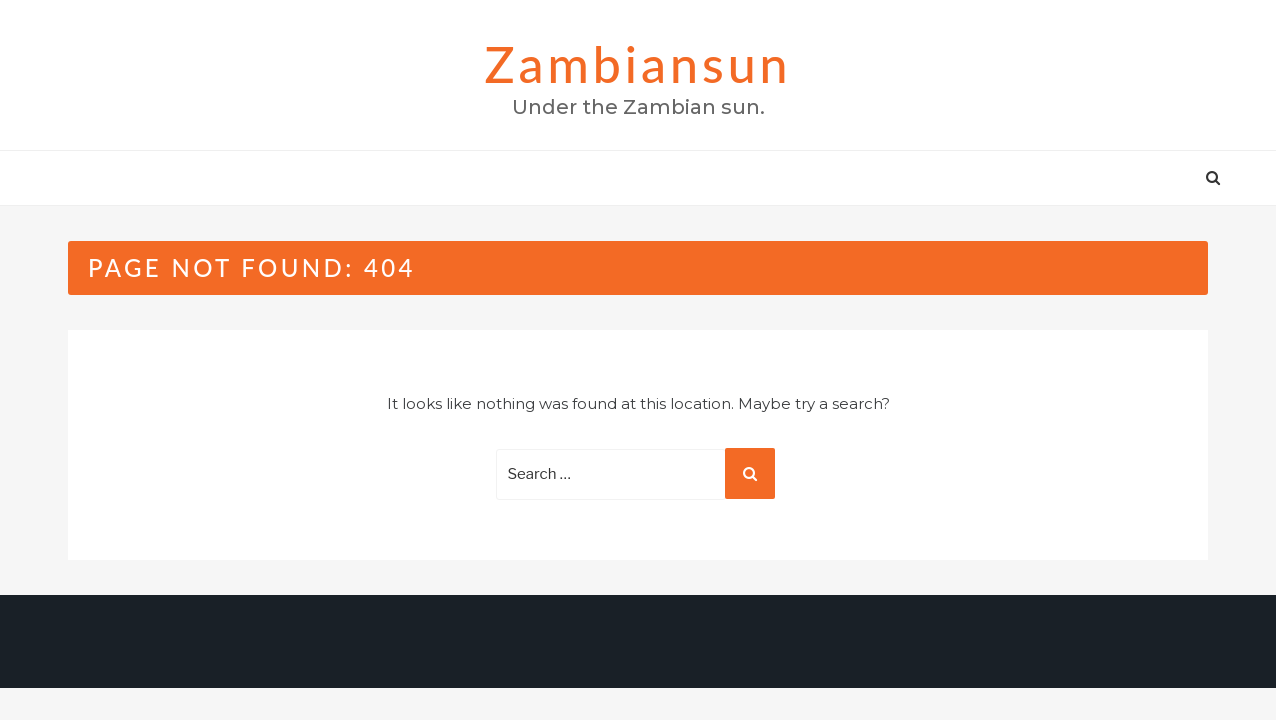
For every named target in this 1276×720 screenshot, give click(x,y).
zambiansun (637, 64)
